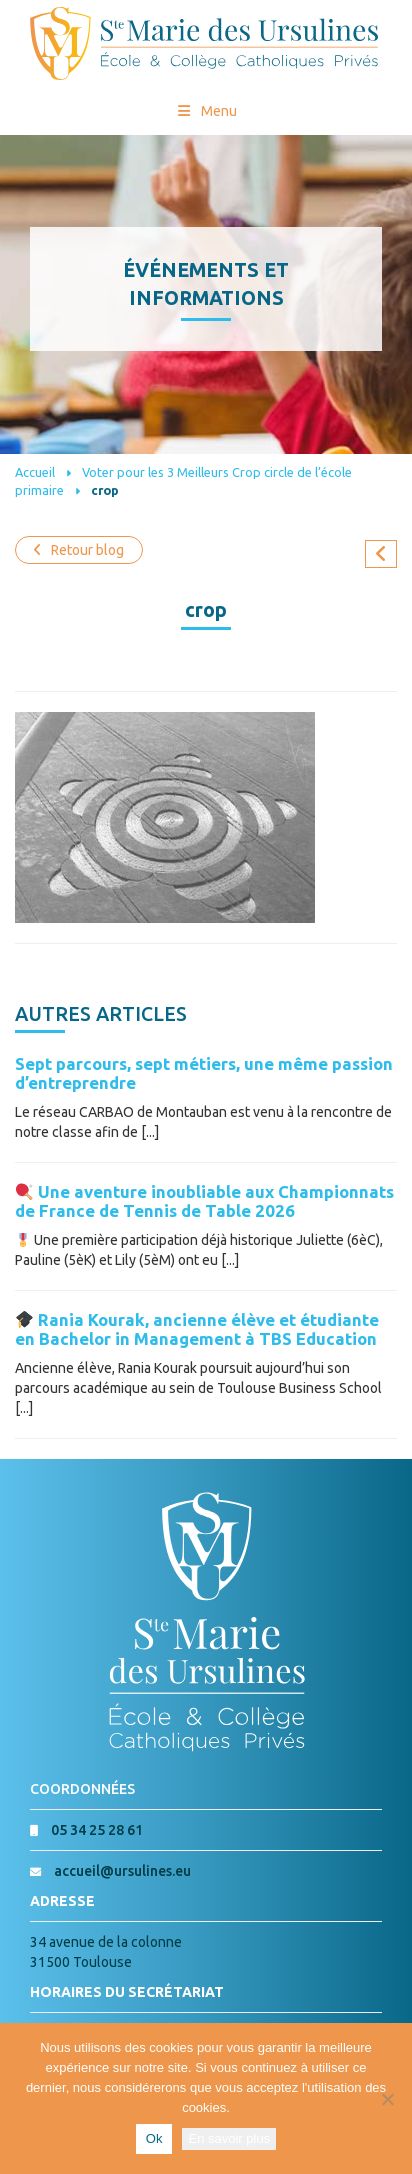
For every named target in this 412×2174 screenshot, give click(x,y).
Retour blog (79, 550)
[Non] (387, 2099)
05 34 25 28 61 (97, 1830)
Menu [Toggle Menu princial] (206, 111)
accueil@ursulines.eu (122, 1871)
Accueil (35, 472)
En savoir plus (229, 2138)
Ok (154, 2138)
